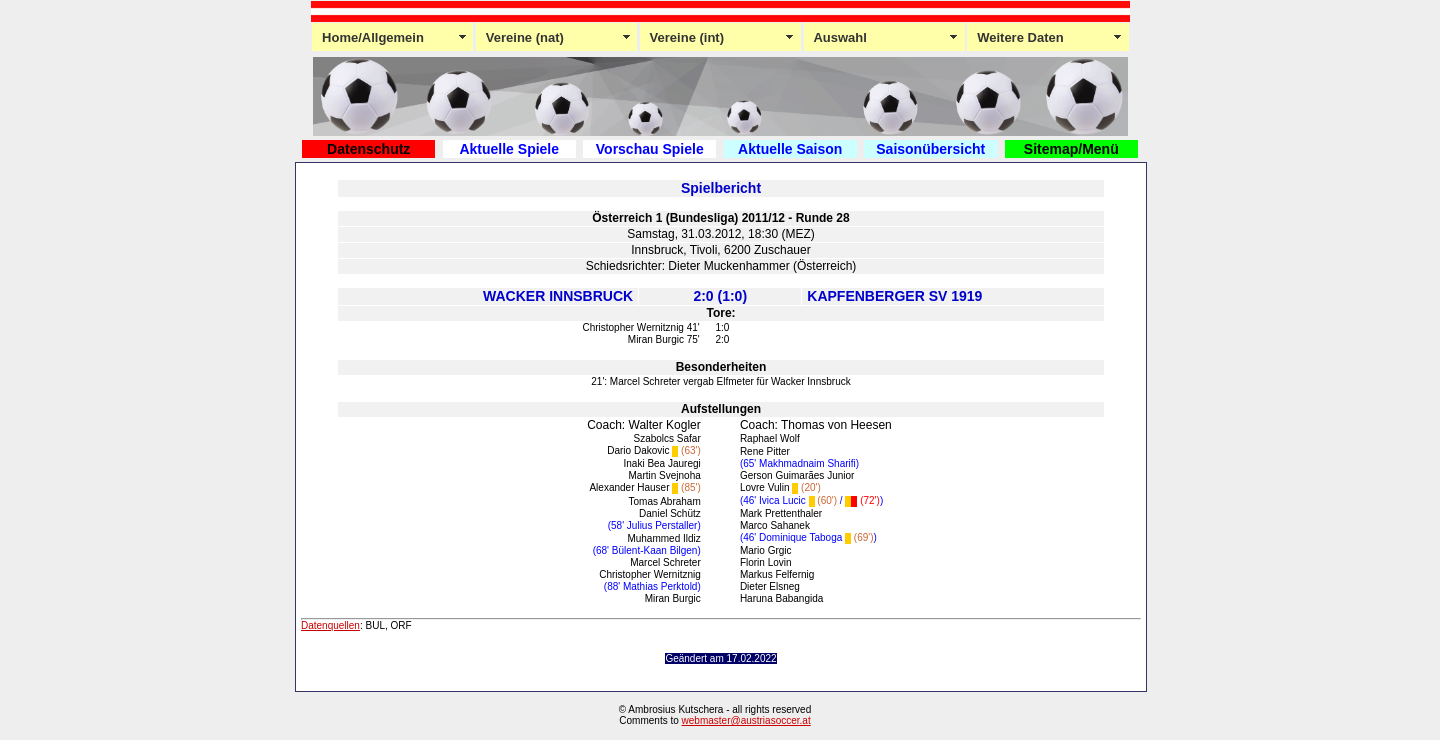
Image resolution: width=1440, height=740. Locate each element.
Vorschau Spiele (650, 149)
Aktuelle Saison (790, 149)
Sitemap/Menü (1071, 149)
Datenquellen (330, 625)
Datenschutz (368, 149)
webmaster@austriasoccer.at (746, 720)
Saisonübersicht (930, 149)
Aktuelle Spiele (509, 149)
